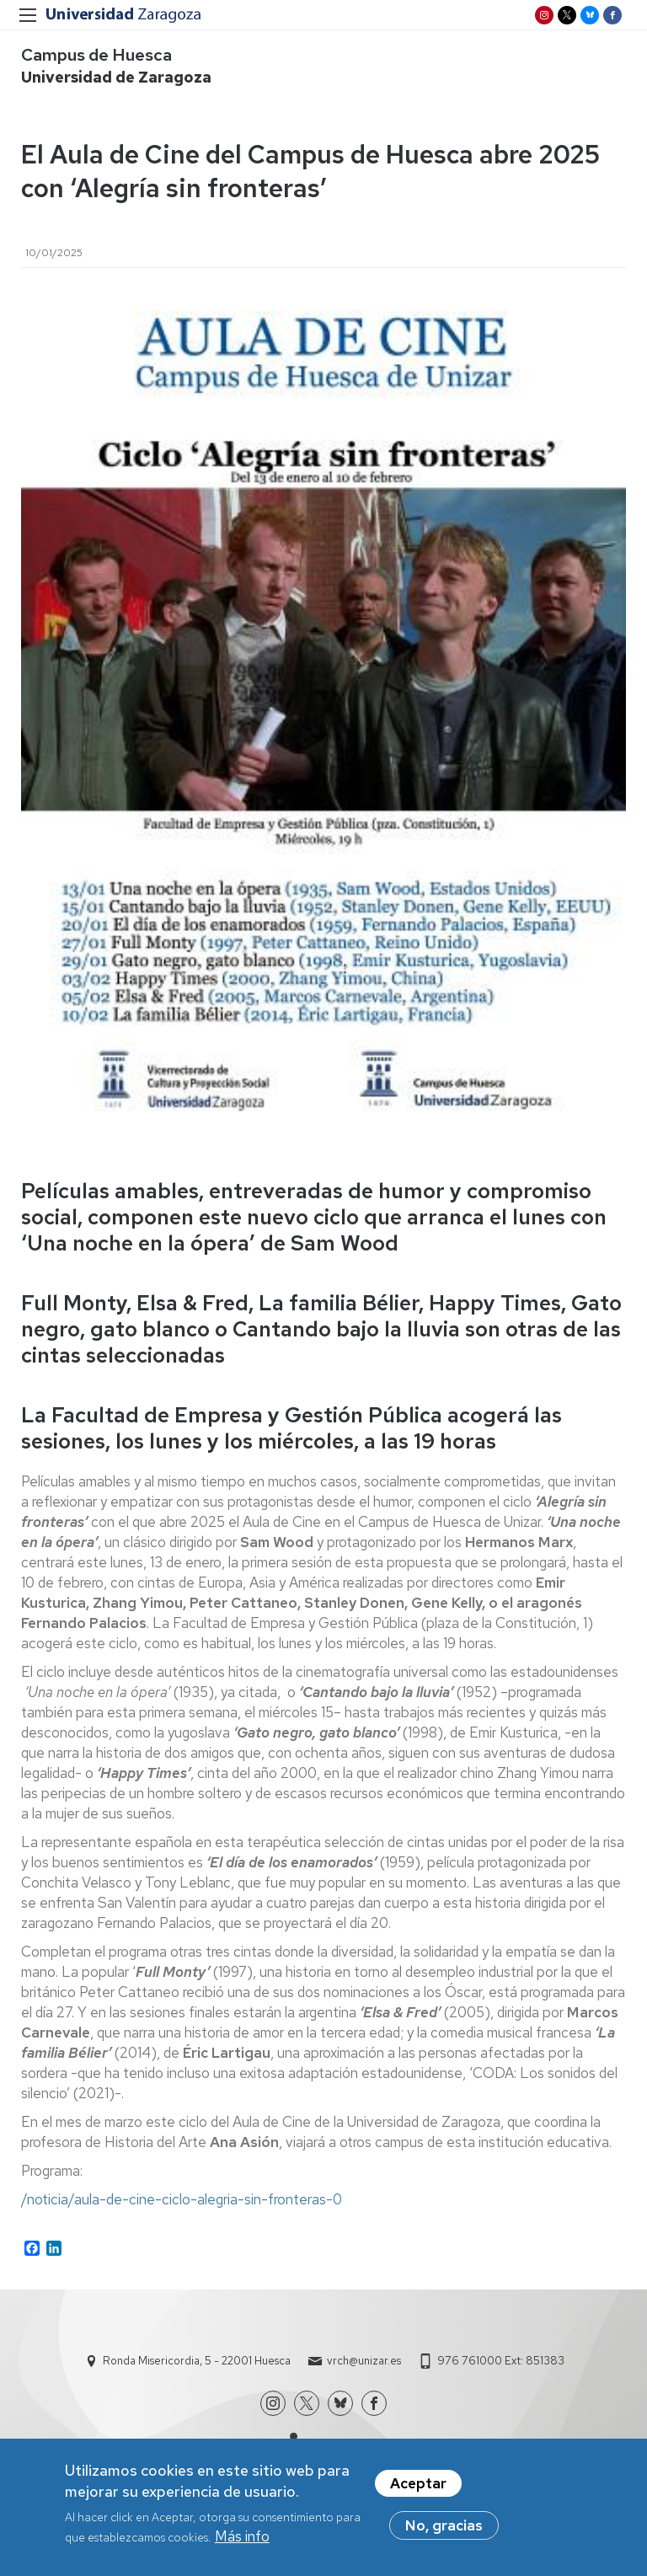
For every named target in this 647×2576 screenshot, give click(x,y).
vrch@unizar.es (364, 2361)
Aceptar (418, 2483)
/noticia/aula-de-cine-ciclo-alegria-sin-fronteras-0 (181, 2199)
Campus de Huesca (96, 55)
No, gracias (444, 2525)
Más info (242, 2536)
